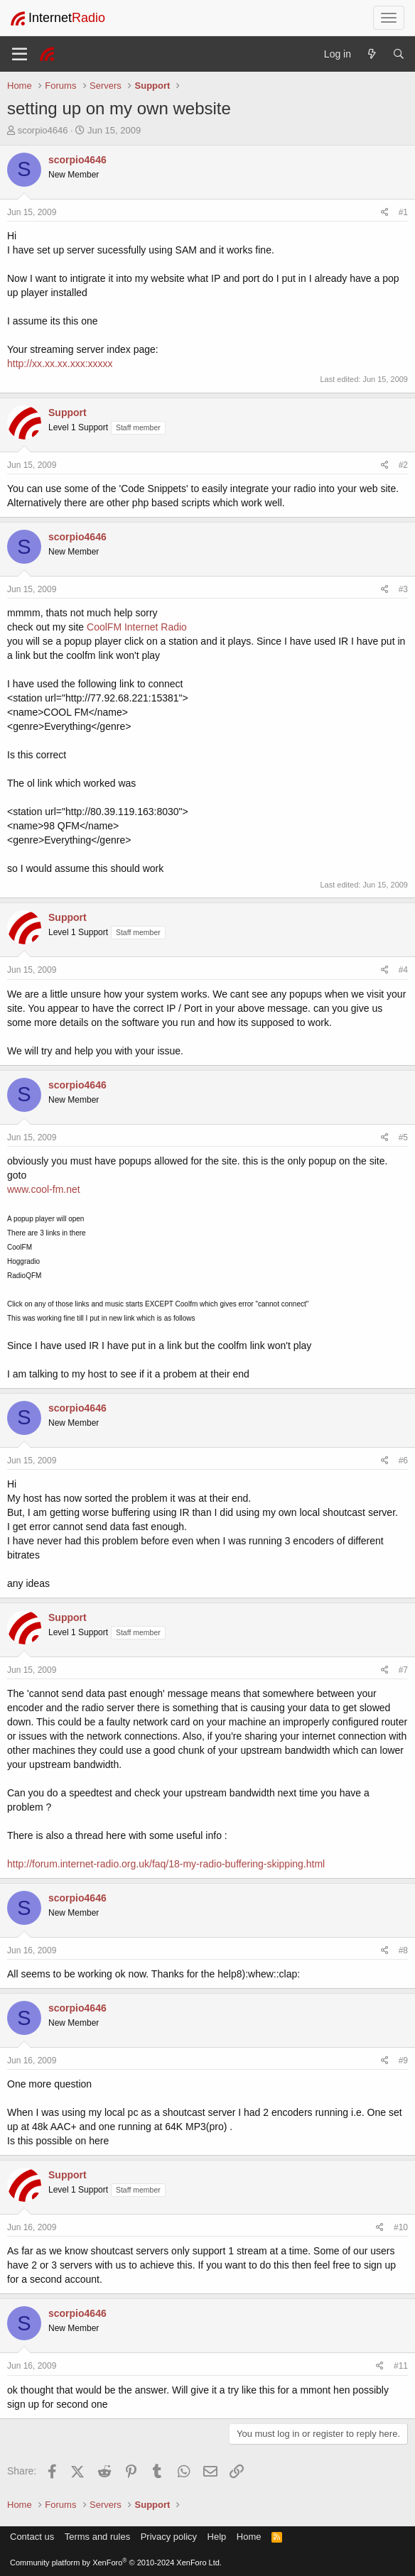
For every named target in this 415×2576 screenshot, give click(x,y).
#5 (403, 1137)
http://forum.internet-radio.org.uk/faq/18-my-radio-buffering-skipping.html (166, 1864)
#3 (403, 589)
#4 (403, 970)
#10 (401, 2227)
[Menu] (19, 54)
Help (217, 2536)
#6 (403, 1461)
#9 (403, 2060)
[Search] (398, 54)
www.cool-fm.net (43, 1189)
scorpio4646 (43, 130)
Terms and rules (97, 2536)
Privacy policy (169, 2536)
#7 (403, 1670)
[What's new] (371, 54)
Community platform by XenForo (116, 2562)
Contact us (32, 2536)
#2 (403, 465)
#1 (403, 212)
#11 (401, 2366)
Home (249, 2536)
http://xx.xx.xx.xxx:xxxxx (60, 363)
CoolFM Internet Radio (137, 627)
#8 (403, 1950)
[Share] (385, 212)
